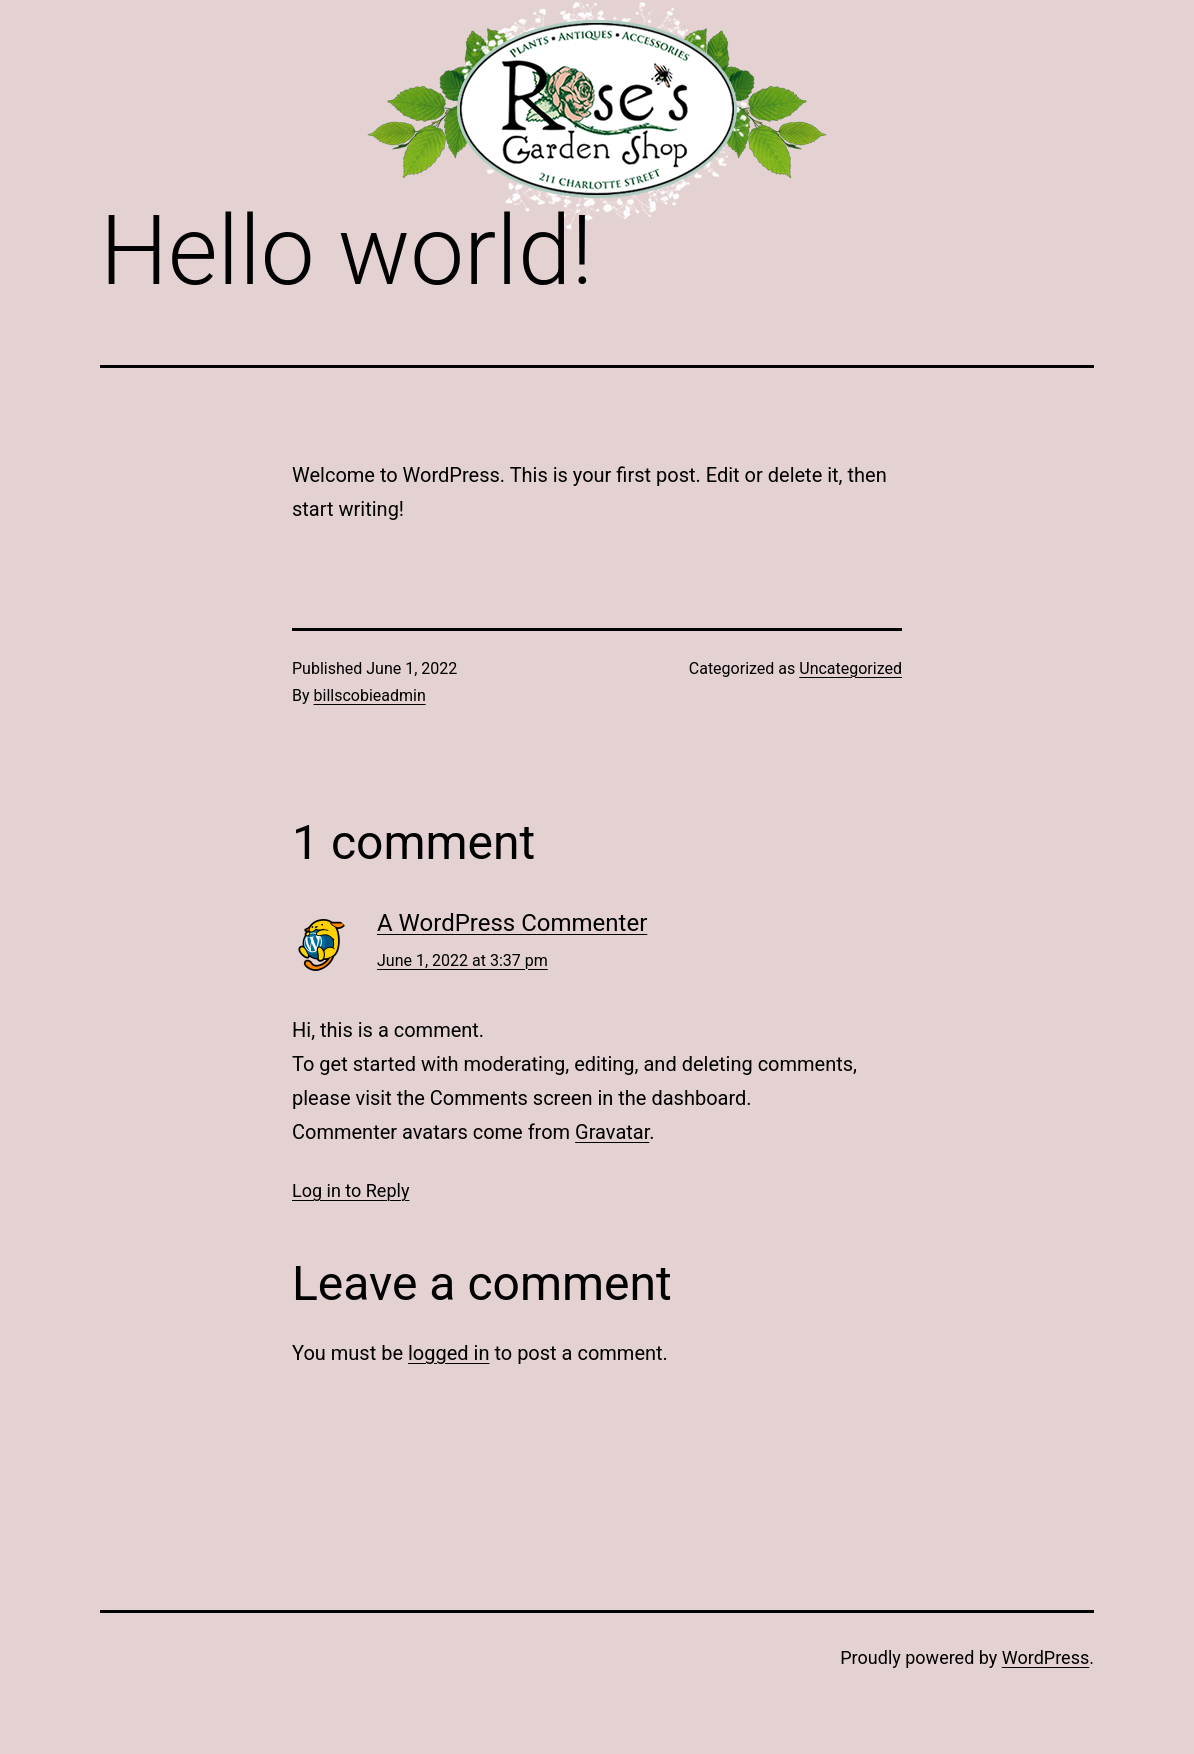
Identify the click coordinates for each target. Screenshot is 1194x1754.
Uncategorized (850, 668)
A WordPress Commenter (512, 923)
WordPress (1045, 1657)
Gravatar (612, 1132)
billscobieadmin (370, 695)
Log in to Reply (350, 1190)
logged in (448, 1353)
